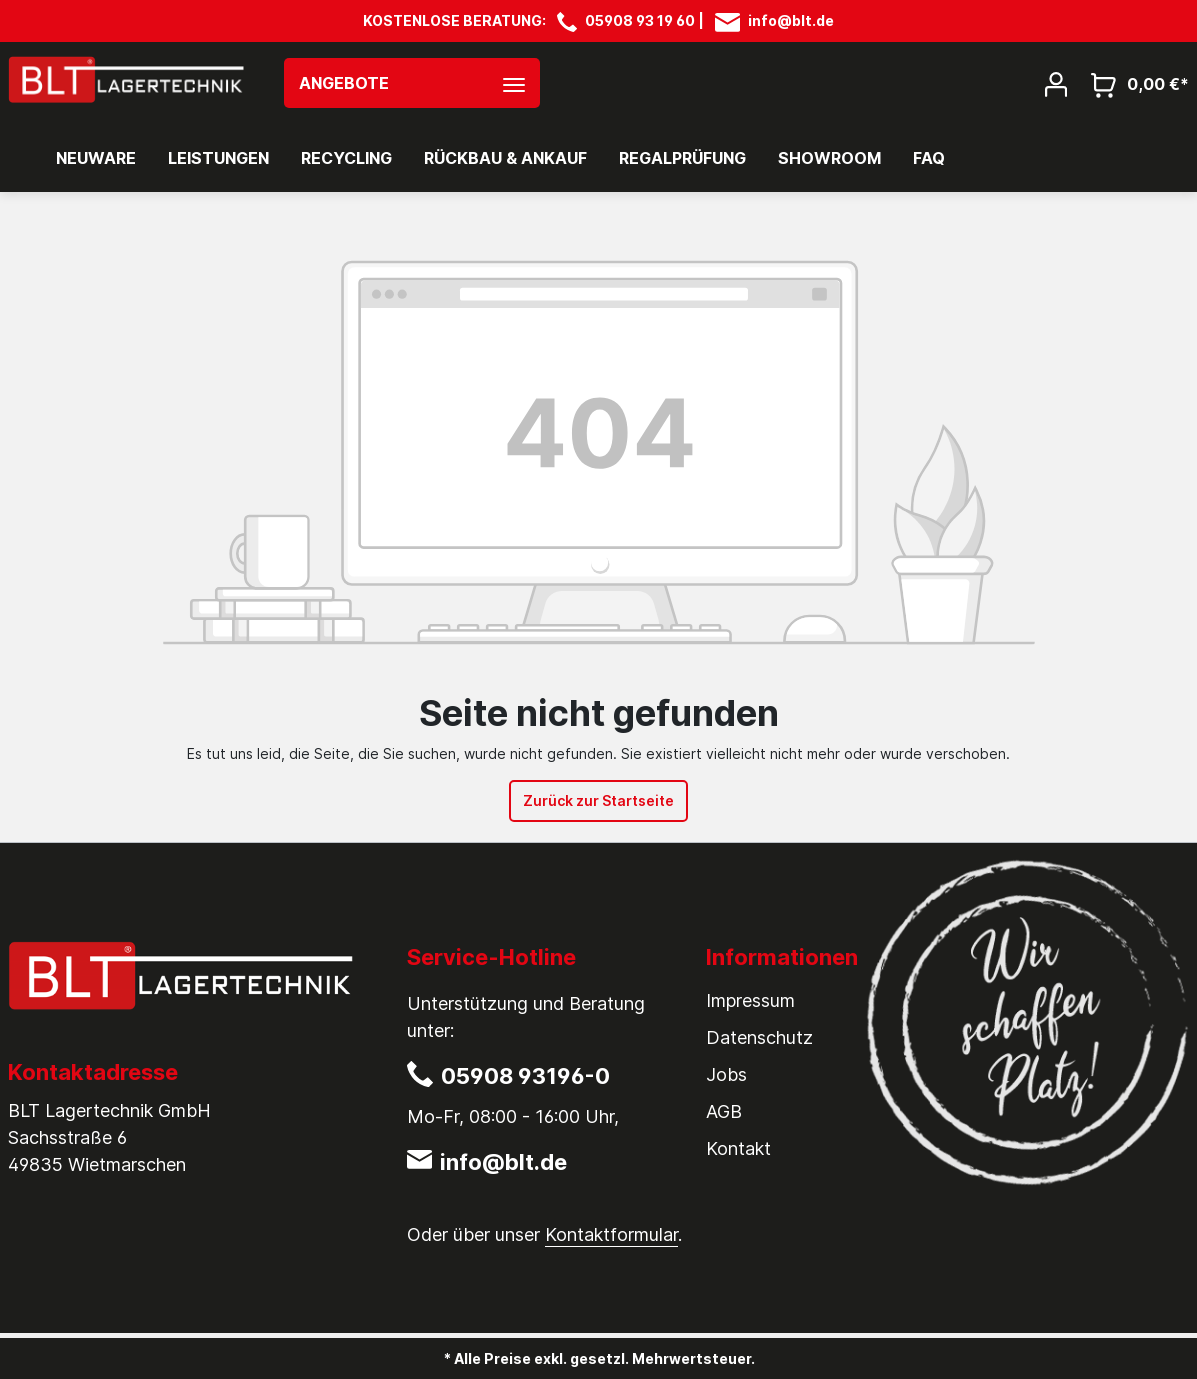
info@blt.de (791, 20)
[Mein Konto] (1056, 83)
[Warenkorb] (1134, 83)
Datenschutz (759, 1037)
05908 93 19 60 (640, 20)
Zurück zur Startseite (598, 800)
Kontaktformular (611, 1234)
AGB (724, 1111)
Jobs (726, 1074)
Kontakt (738, 1148)
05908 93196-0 (525, 1076)
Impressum (750, 1000)
